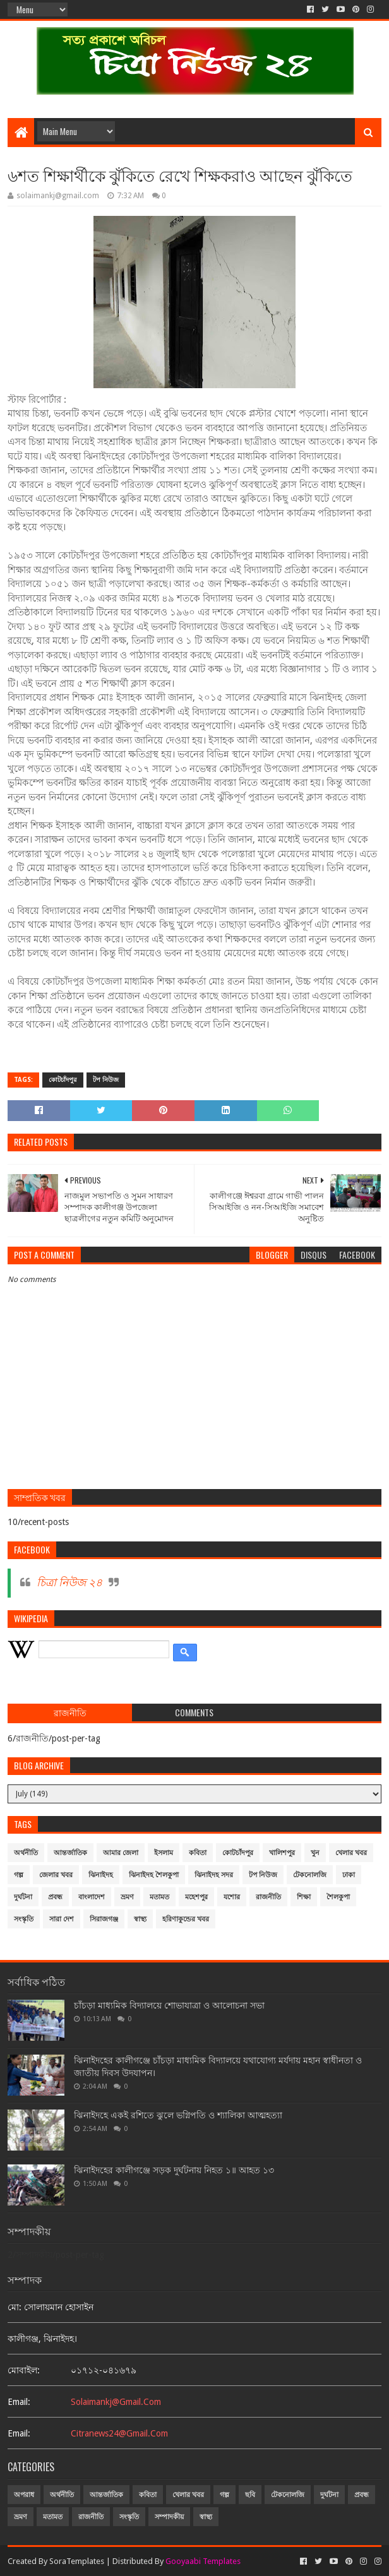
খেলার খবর (351, 1853)
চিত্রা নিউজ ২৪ (69, 1582)
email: (19, 2402)
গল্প (18, 1875)
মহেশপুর (196, 1897)
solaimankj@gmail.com (116, 2402)
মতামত (159, 1897)
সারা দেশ (61, 1919)
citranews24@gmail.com (119, 2433)
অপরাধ (24, 2495)
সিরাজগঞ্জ (104, 1919)
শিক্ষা (304, 1897)
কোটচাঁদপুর (63, 1079)
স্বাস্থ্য (140, 1919)
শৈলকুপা (338, 1897)
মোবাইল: (24, 2370)
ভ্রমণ (127, 1897)
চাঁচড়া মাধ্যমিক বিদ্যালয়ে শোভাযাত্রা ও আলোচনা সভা (169, 2005)
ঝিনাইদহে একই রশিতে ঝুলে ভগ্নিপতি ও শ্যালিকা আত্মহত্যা (178, 2115)
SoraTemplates (76, 2561)
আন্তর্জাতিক (70, 1853)
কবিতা (197, 1853)
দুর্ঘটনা (23, 1897)
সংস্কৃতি (23, 1919)
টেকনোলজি (309, 1875)
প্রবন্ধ (55, 1897)
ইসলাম (163, 1853)
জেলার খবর (56, 1875)
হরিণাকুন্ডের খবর (185, 1919)
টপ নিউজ (106, 1079)
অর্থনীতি (26, 1853)
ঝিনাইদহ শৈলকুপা (154, 1875)
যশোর (232, 1897)
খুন (315, 1853)
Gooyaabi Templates (203, 2561)
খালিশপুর (282, 1853)
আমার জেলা (120, 1853)
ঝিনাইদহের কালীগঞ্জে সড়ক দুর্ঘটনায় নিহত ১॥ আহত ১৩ (174, 2170)
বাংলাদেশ (91, 1897)
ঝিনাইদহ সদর (213, 1875)
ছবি (250, 2495)
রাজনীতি (268, 1897)
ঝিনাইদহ (100, 1875)
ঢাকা (348, 1875)
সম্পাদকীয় (169, 2517)
